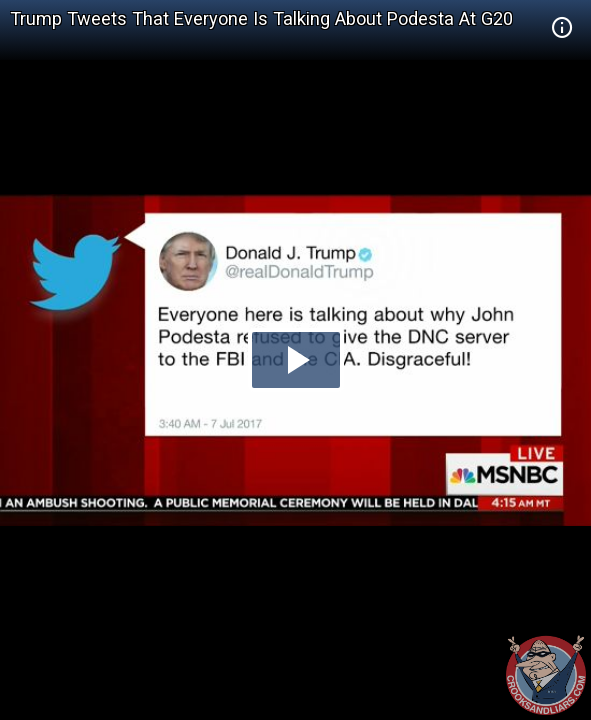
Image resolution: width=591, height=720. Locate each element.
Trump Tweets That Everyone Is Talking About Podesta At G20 (261, 18)
